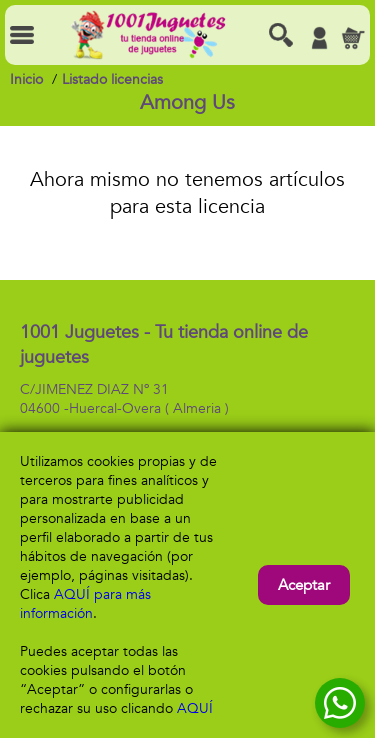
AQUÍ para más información (85, 604)
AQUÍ (195, 708)
